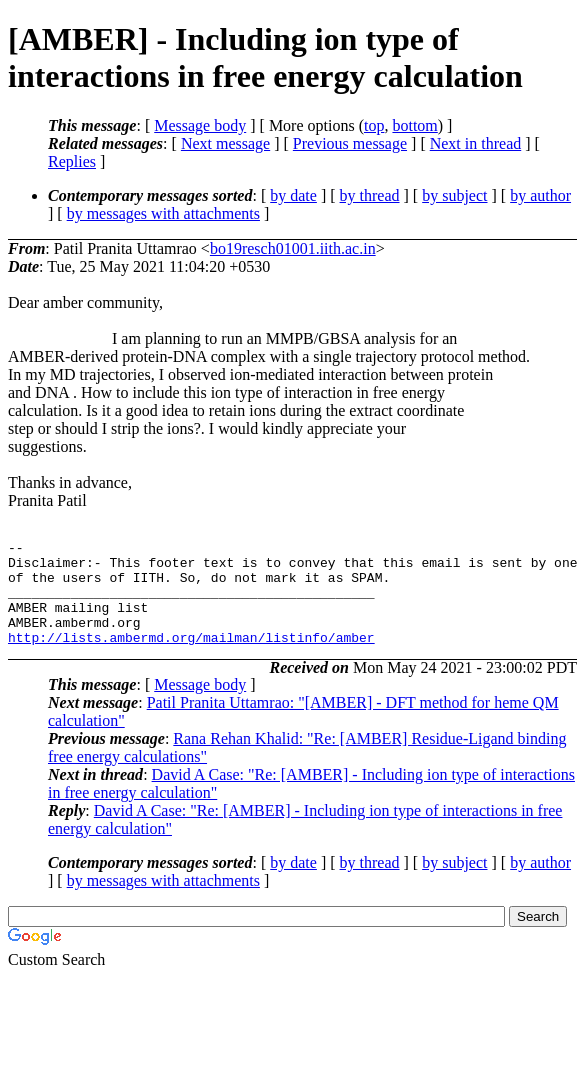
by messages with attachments (163, 213)
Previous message (350, 143)
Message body (200, 125)
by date (293, 195)
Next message (225, 143)
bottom (414, 125)
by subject (454, 195)
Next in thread (476, 143)
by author (540, 195)
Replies (72, 161)
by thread (370, 195)
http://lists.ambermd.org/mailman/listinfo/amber (191, 658)
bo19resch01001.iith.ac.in (293, 248)
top (374, 125)
